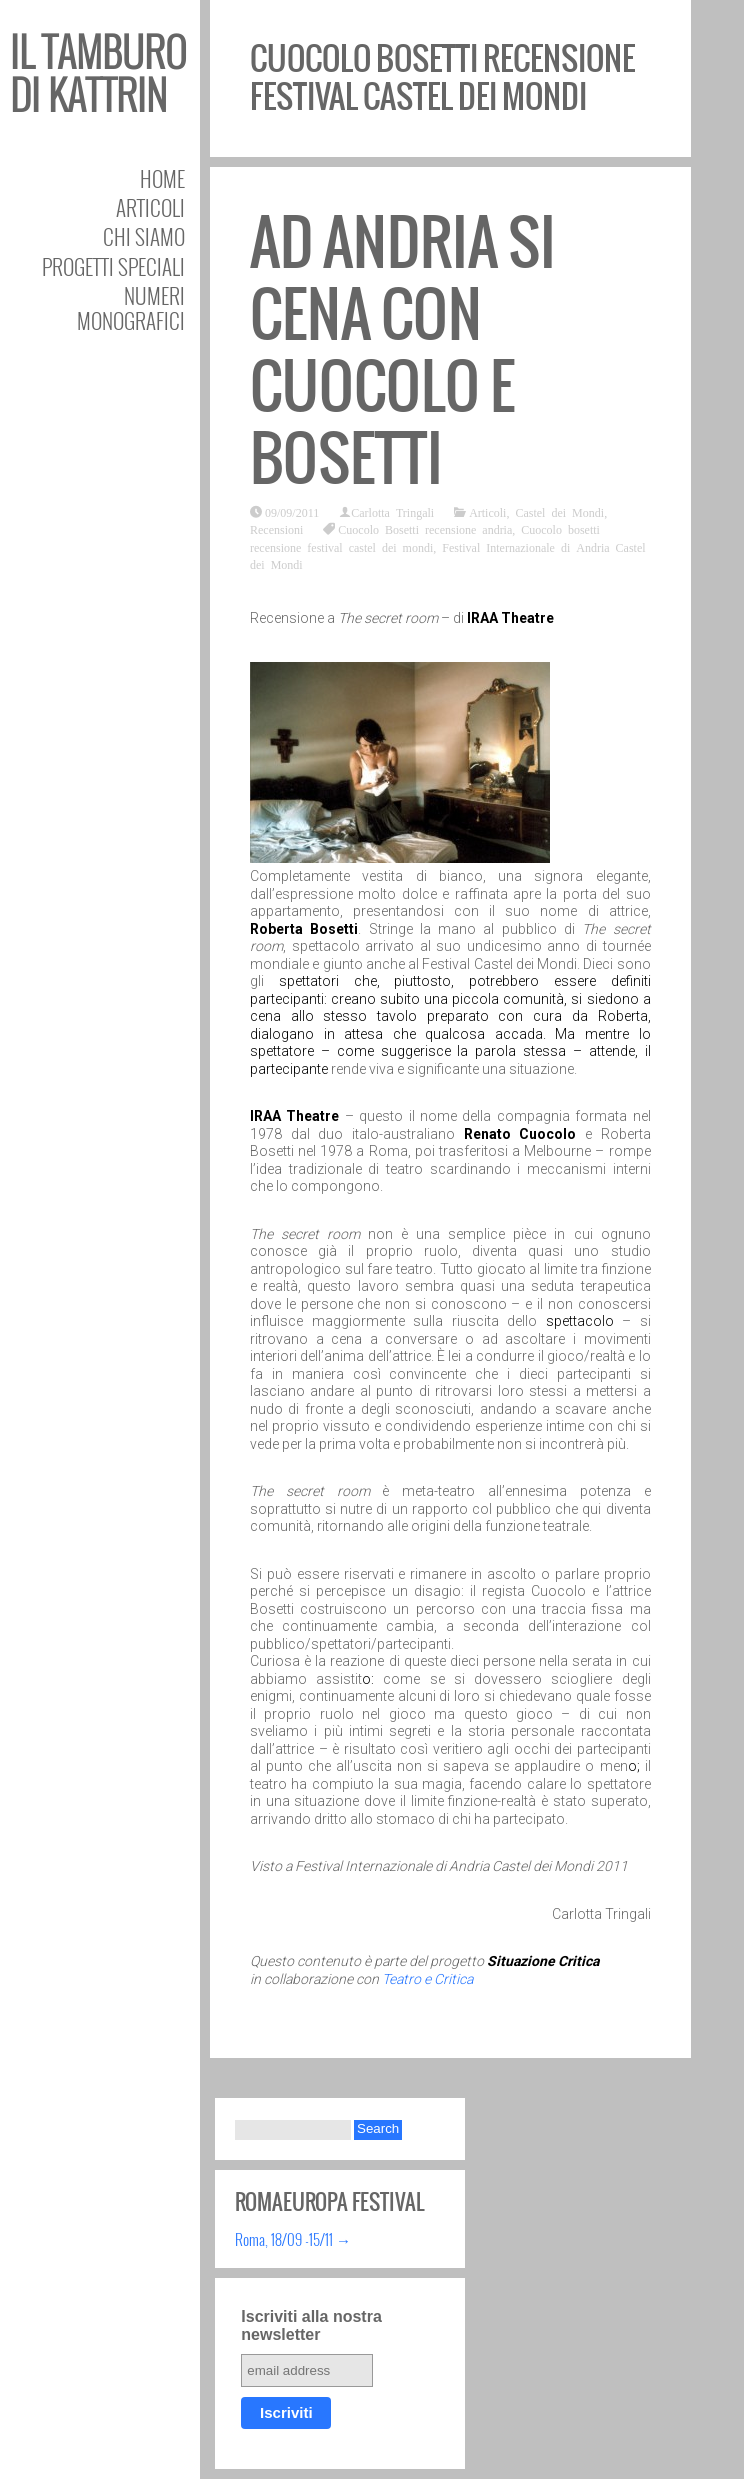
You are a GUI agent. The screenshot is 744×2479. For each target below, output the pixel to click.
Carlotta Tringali (392, 512)
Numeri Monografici (131, 308)
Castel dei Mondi (559, 512)
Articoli (150, 207)
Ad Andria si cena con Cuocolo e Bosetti (403, 350)
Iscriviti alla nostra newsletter (311, 2325)
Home (162, 178)
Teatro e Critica (427, 1979)
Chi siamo (144, 236)
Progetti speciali (113, 266)
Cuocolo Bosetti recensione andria (425, 529)
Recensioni (276, 529)
